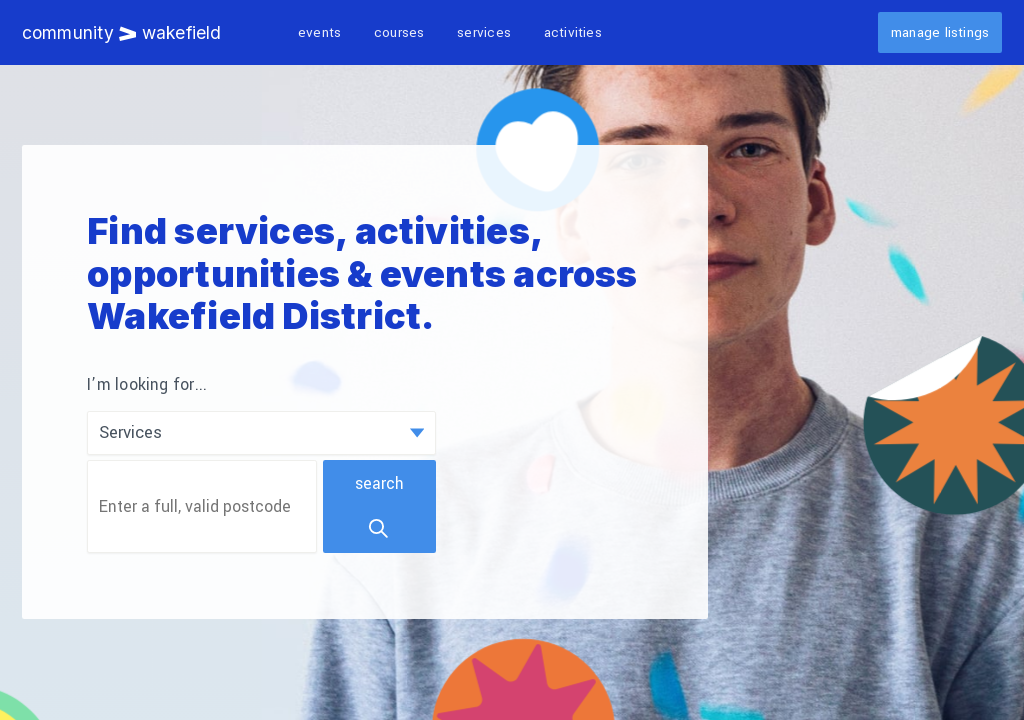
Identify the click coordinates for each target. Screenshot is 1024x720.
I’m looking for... (147, 385)
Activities (573, 32)
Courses (399, 32)
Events (319, 32)
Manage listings (940, 32)
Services (484, 32)
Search (379, 506)
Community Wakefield (122, 32)
